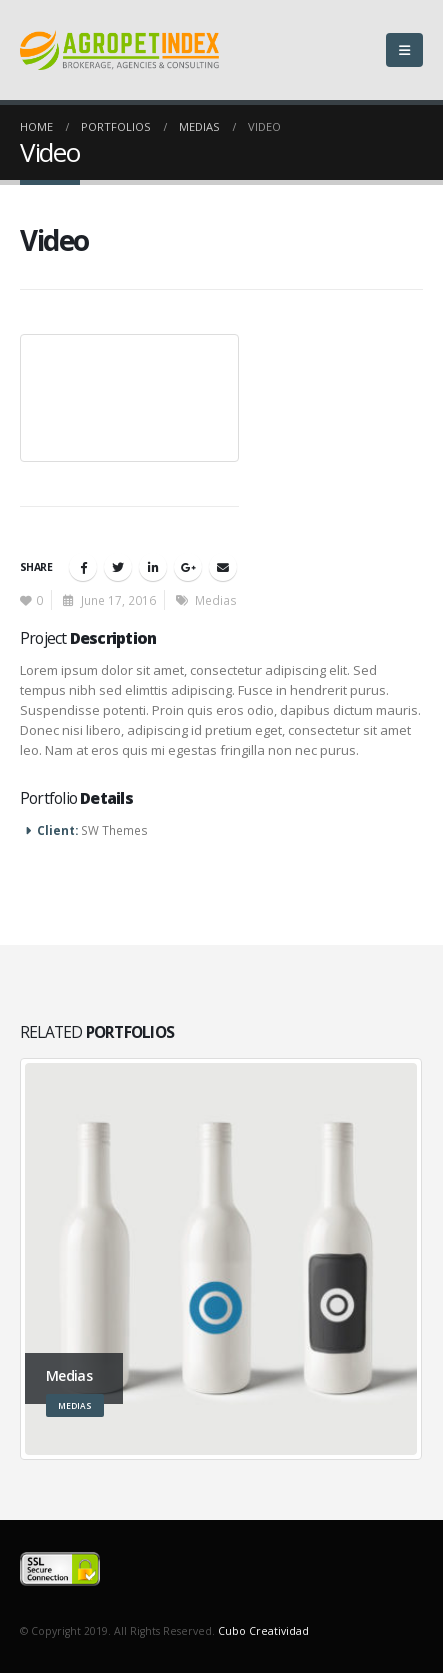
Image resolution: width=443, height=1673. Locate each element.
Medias (216, 600)
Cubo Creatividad (263, 1631)
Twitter (118, 567)
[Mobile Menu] (404, 50)
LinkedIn (153, 567)
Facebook (83, 567)
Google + (188, 567)
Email (223, 567)
